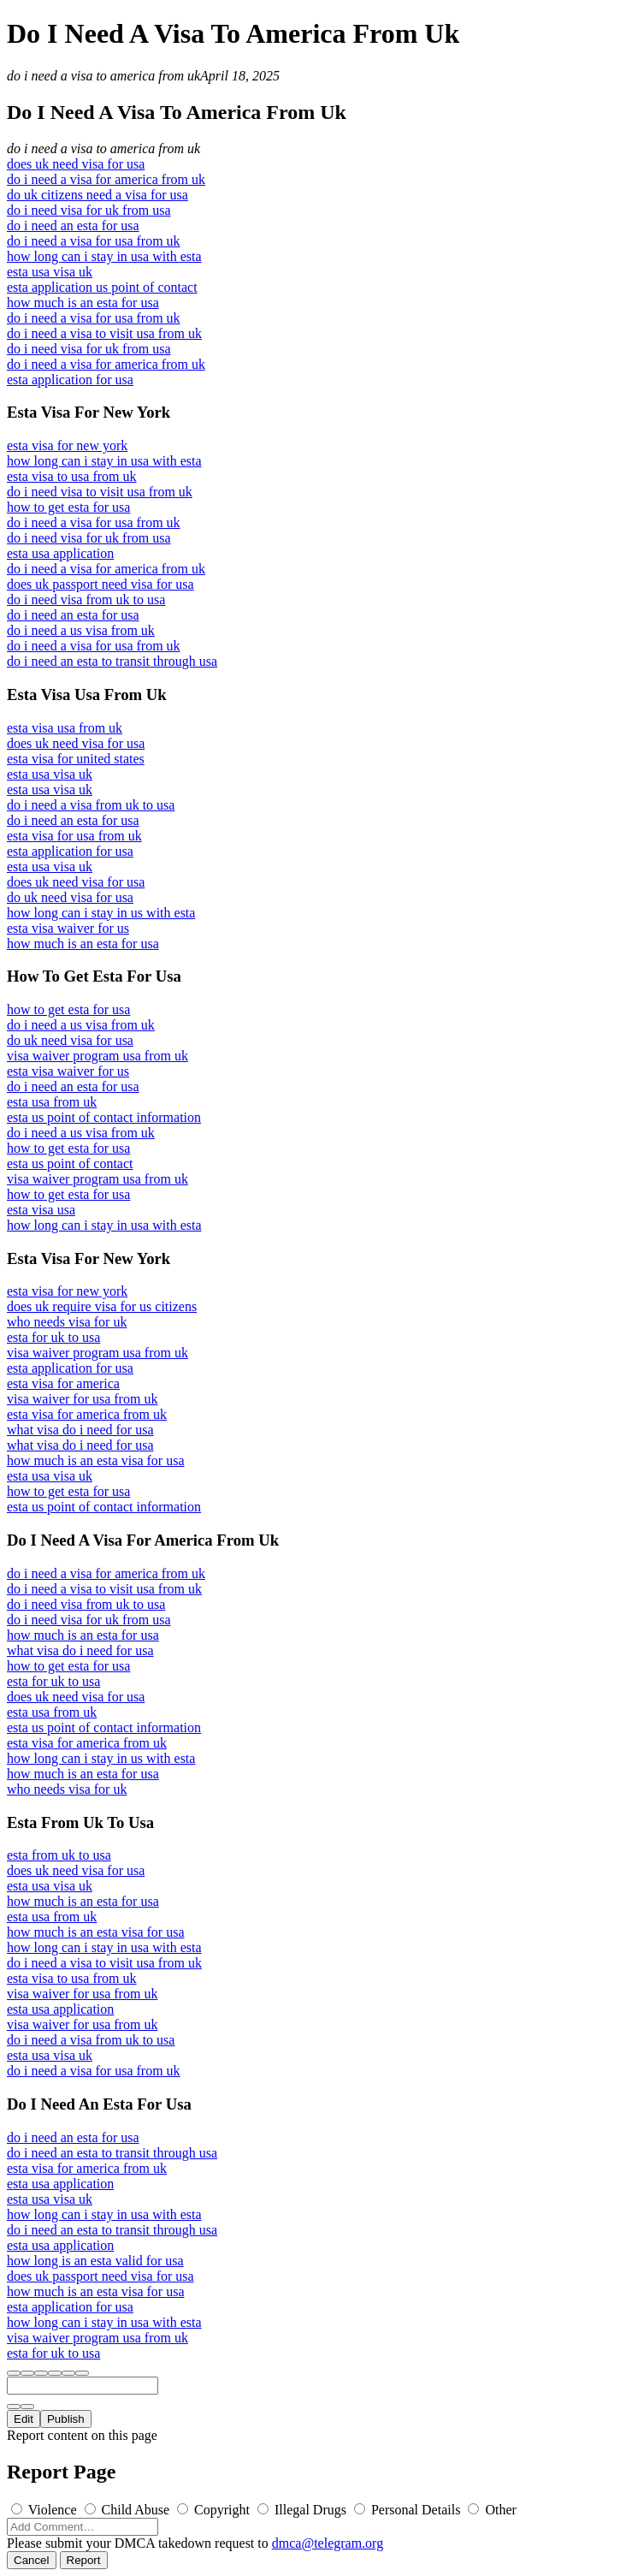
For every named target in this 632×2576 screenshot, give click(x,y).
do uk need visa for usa (70, 897)
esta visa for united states (76, 758)
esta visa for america (63, 1383)
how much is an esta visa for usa (96, 1460)
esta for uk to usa (53, 1337)
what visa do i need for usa (80, 1429)
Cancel (32, 2560)
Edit (23, 2419)
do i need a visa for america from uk (106, 179)
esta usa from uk (52, 1102)
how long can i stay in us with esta (101, 912)
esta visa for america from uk (87, 1414)
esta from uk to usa (59, 1855)
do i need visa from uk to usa (86, 599)
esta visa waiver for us (68, 928)
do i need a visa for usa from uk (93, 241)
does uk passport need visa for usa (100, 584)
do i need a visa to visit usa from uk (104, 333)
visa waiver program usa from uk (97, 1055)
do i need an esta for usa (73, 225)
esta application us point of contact (102, 287)
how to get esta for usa (68, 507)
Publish (66, 2419)
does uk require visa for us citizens (102, 1306)
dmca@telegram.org (327, 2543)
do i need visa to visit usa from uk (99, 491)
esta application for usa (70, 379)
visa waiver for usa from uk (82, 1399)
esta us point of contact (70, 1163)
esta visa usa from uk (64, 728)
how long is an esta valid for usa (95, 2260)
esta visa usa (41, 1209)
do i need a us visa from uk (81, 630)
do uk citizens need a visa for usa (97, 194)
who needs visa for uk (67, 1322)
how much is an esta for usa (83, 302)
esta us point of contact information (104, 1117)
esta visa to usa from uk (72, 476)
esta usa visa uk (49, 271)
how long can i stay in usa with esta (104, 256)
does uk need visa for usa (76, 164)
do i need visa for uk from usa (89, 210)
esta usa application (60, 553)
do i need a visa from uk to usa (90, 805)
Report (84, 2560)
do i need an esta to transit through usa (112, 661)
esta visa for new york (67, 445)
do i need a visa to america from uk (103, 75)
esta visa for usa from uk (74, 835)
